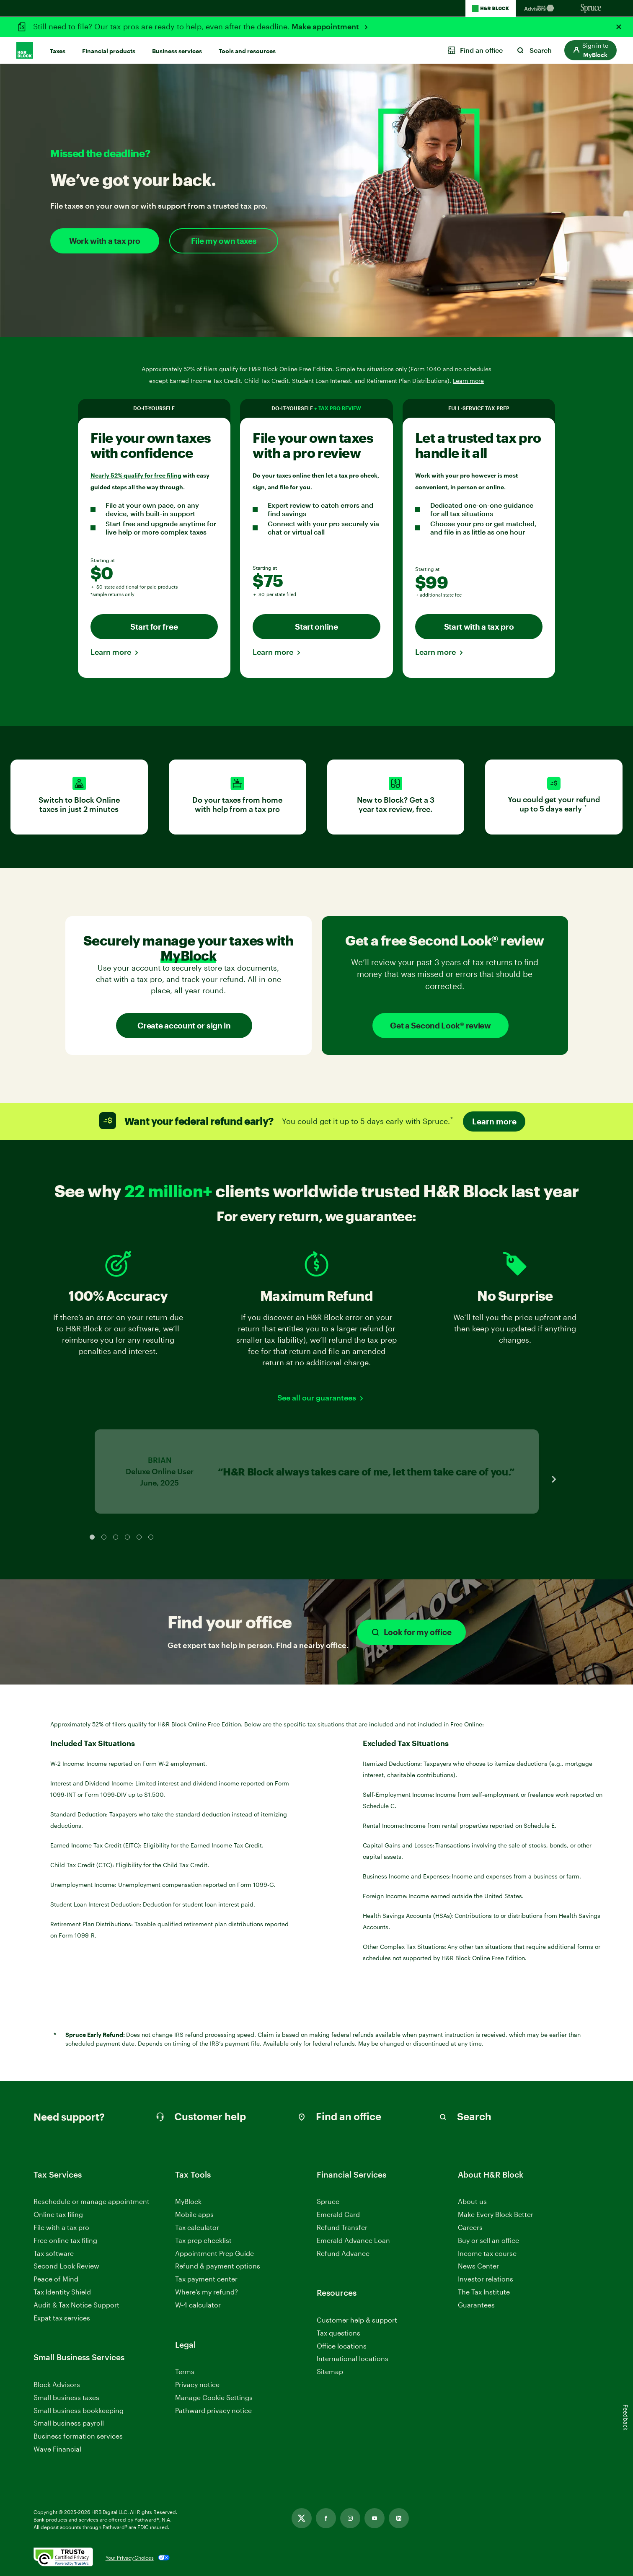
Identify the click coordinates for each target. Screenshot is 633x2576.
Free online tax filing (65, 2240)
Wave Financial (57, 2449)
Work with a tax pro (104, 240)
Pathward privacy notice (213, 2410)
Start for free (154, 626)
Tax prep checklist (203, 2240)
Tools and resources (247, 50)
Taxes (57, 50)
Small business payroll (69, 2423)
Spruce (328, 2201)
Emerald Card (338, 2214)
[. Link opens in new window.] (63, 2558)
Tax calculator (197, 2227)
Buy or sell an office (488, 2240)
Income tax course (487, 2253)
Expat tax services (62, 2318)
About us (472, 2201)
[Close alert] (619, 27)
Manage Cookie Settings (214, 2397)
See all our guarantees (316, 1397)
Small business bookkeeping (79, 2410)
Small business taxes (66, 2397)
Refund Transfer (342, 2227)
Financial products (108, 50)
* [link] (586, 807)
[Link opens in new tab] (302, 2518)
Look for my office (411, 1632)
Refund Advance (343, 2253)
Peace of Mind (56, 2279)
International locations (352, 2358)
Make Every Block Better (495, 2214)
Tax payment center (206, 2279)
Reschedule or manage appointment (92, 2201)
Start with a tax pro (479, 626)
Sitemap (330, 2371)
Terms (184, 2371)
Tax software (54, 2253)
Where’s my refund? (206, 2292)
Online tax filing (58, 2214)
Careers (470, 2227)
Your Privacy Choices (130, 2557)
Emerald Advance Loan (353, 2240)
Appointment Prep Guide (214, 2253)
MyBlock (188, 2201)
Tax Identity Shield (62, 2292)
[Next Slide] (554, 1479)
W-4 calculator (198, 2305)
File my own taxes (224, 240)
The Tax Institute (484, 2292)
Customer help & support (357, 2320)
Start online (316, 626)
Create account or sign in (184, 1025)
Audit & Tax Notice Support (76, 2305)
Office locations (342, 2346)
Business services (177, 50)
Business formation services (78, 2436)
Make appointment (326, 26)
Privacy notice (197, 2384)
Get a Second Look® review (440, 1025)
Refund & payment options (217, 2266)
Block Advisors (57, 2384)
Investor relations (485, 2279)
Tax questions (338, 2333)
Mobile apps (194, 2214)
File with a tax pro (61, 2227)
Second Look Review (66, 2266)
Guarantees (476, 2305)
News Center (478, 2266)
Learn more (110, 652)
